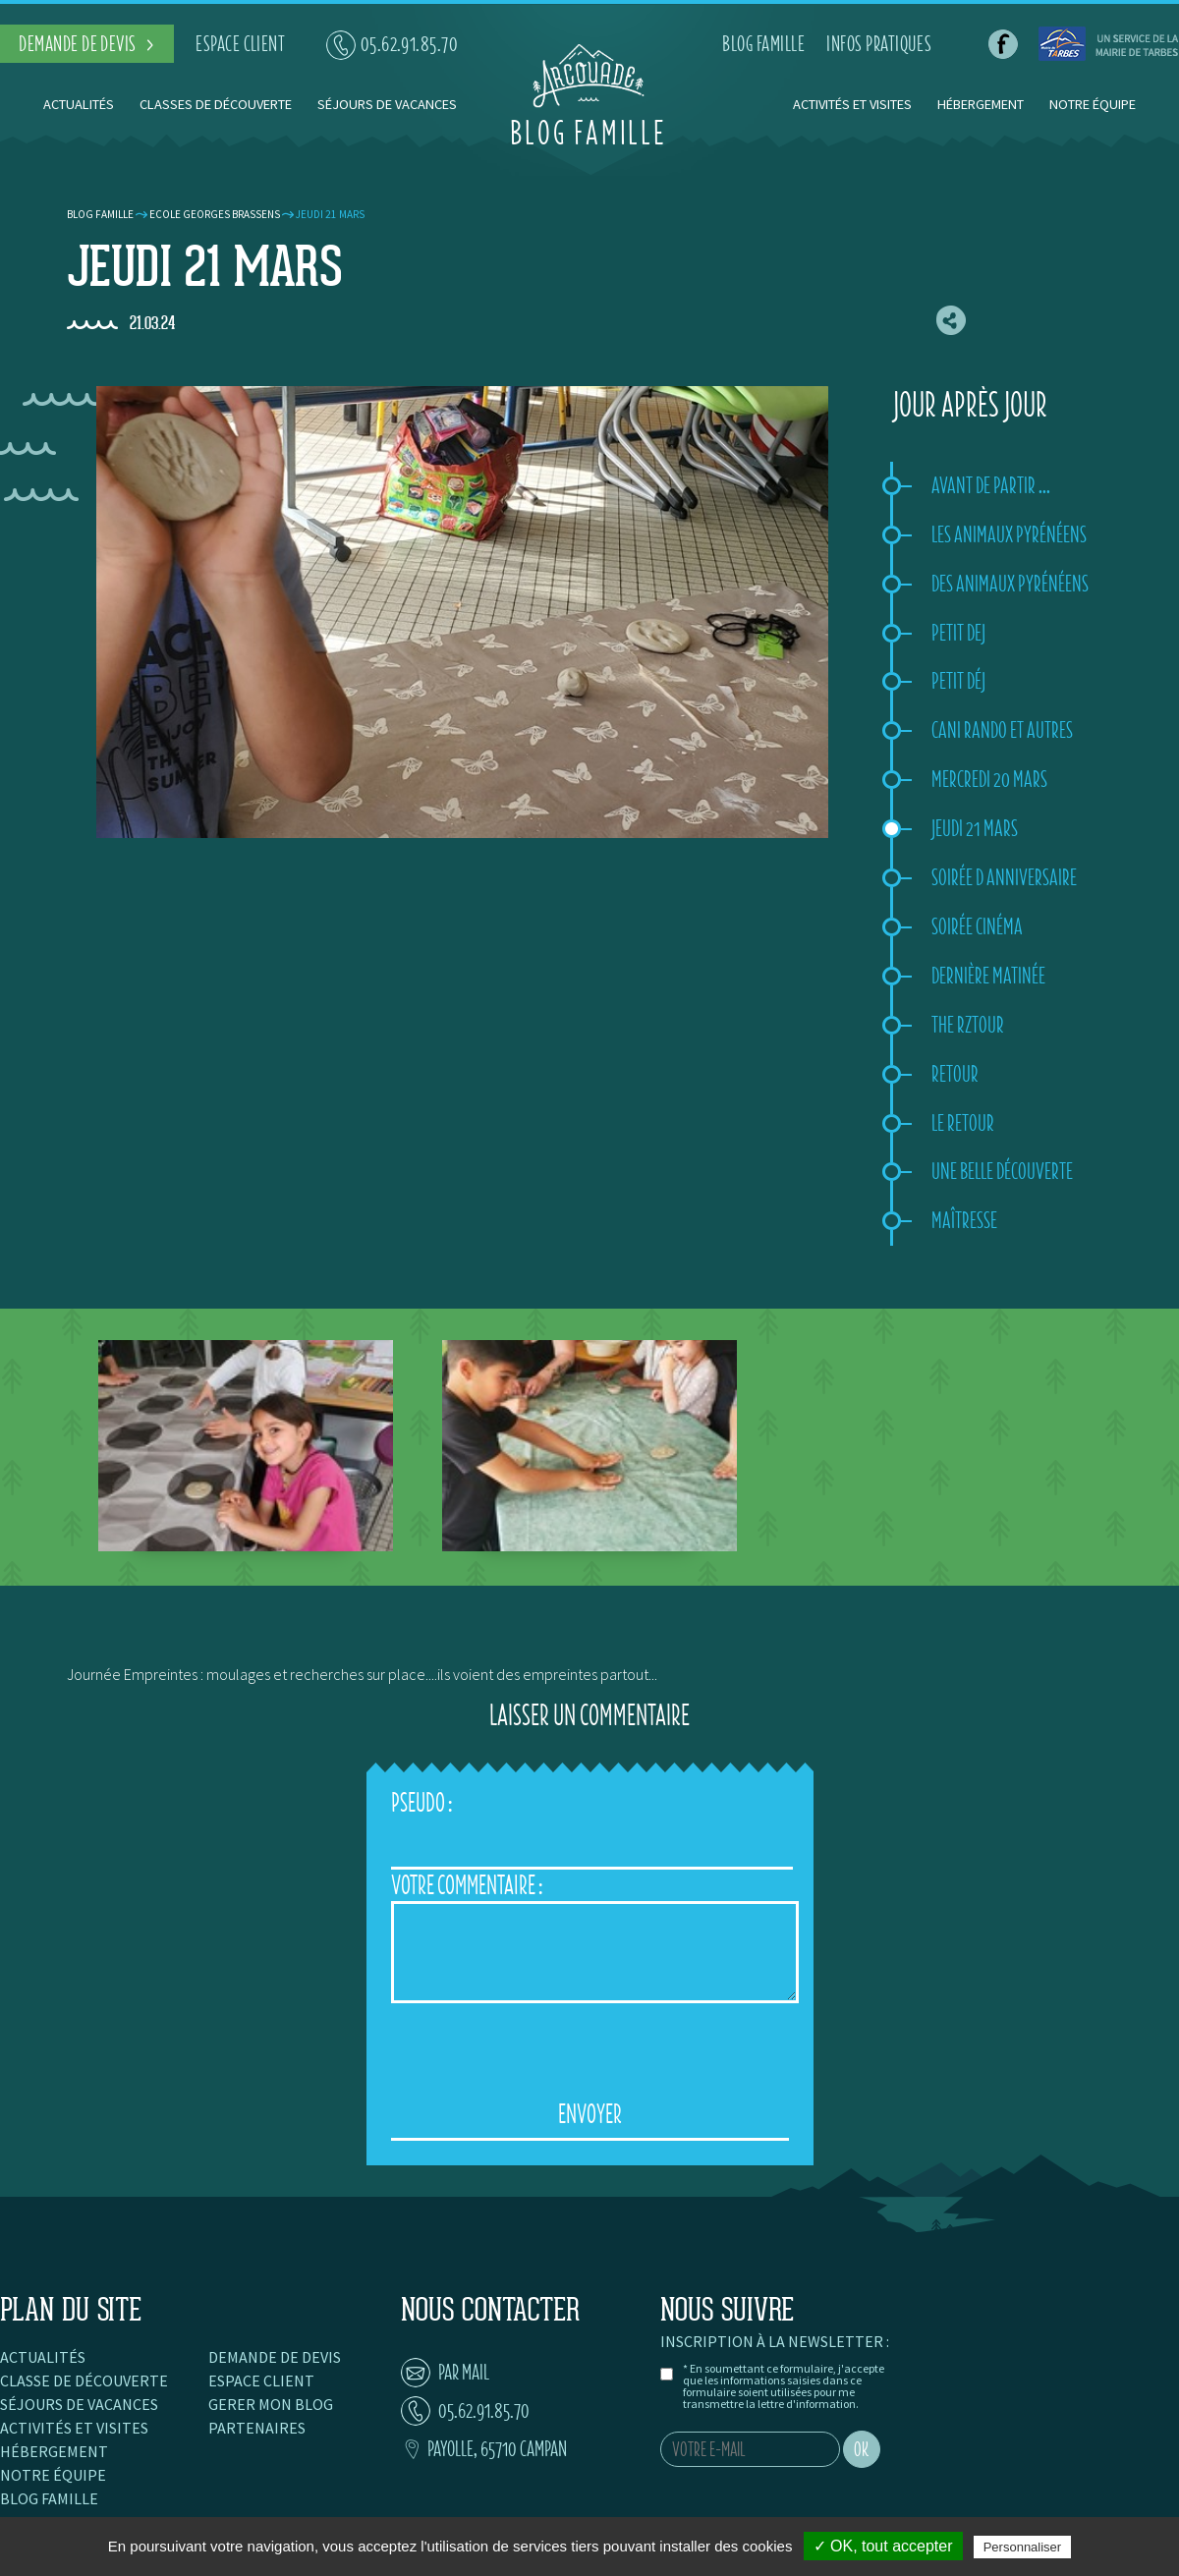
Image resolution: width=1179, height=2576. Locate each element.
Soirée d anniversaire (1004, 877)
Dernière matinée (988, 975)
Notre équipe (1092, 104)
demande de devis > (87, 44)
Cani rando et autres (1002, 730)
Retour (955, 1073)
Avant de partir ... (990, 485)
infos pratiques (878, 44)
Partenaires (257, 2427)
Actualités (78, 104)
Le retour (962, 1123)
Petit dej (958, 632)
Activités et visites (854, 104)
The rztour (967, 1024)
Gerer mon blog (270, 2404)
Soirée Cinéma (977, 926)
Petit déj (958, 680)
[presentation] (589, 2051)
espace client (240, 44)
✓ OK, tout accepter (883, 2546)
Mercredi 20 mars (989, 779)
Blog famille (100, 214)
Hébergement (980, 104)
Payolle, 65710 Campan (484, 2449)
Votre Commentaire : (466, 1885)
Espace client (261, 2380)
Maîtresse (964, 1220)
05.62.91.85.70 (392, 44)
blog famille (763, 44)
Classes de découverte (216, 104)
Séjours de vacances (387, 104)
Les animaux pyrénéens (1009, 534)
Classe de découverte (84, 2380)
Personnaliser (1022, 2547)
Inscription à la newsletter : (774, 2341)
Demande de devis (274, 2357)
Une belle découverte (1002, 1171)
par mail (445, 2372)
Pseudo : (421, 1802)
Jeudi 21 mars (974, 828)
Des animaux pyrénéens (1010, 583)
